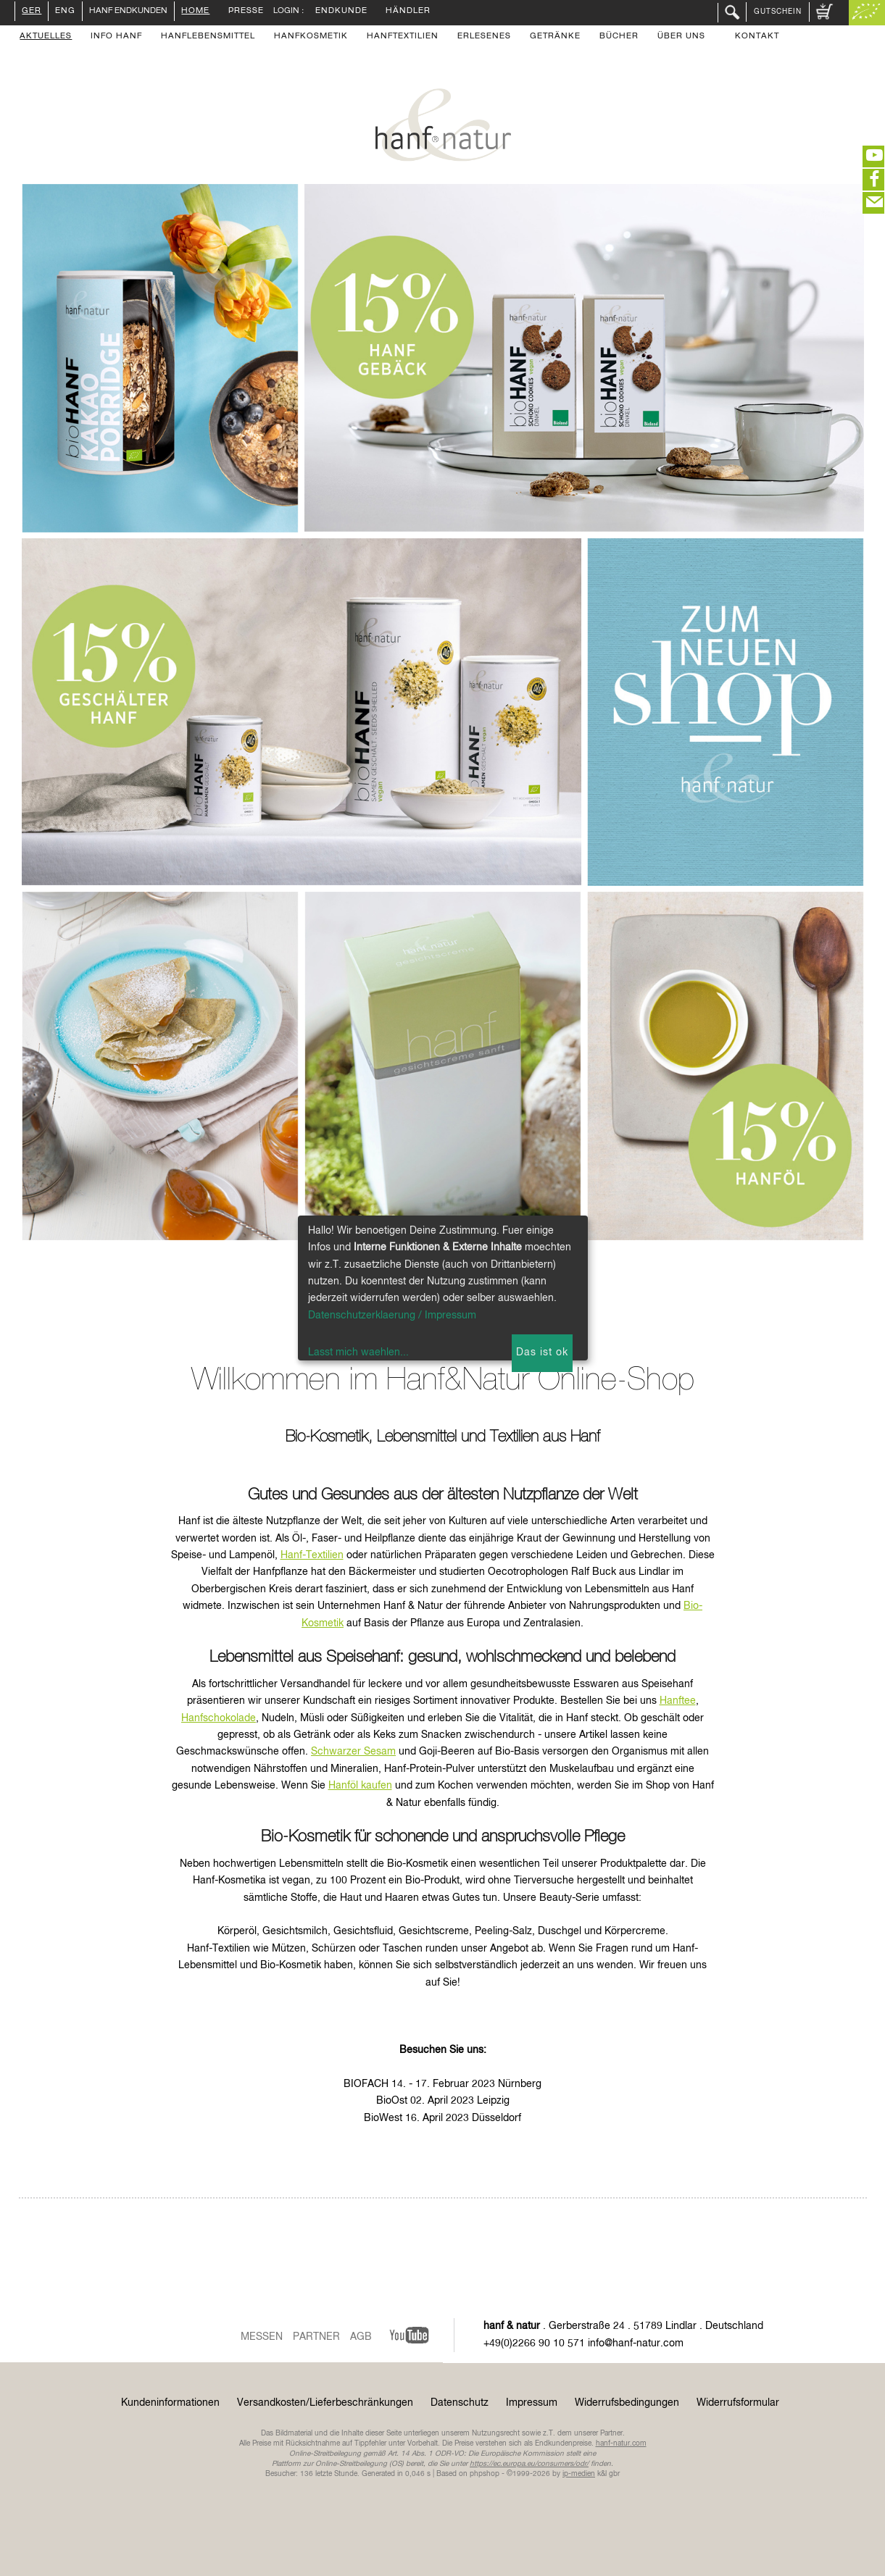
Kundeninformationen (170, 2403)
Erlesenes (484, 37)
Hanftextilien (403, 37)
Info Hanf (116, 37)
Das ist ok (542, 1352)
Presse (246, 11)
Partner (316, 2337)
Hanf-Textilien (312, 1555)
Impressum (531, 2403)
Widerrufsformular (738, 2403)
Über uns (681, 37)
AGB (361, 2337)
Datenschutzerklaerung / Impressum (392, 1315)
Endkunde (341, 11)
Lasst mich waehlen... (358, 1352)
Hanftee (678, 1701)
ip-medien (578, 2473)
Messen (262, 2337)
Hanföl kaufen (360, 1786)
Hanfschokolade (218, 1718)
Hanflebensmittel (208, 37)
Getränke (555, 37)
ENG (65, 11)
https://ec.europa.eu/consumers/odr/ (529, 2463)
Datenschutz (460, 2403)
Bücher (619, 37)
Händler (408, 11)
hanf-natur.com (621, 2443)
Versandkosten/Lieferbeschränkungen (325, 2403)
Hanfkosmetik (311, 37)
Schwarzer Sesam (353, 1752)
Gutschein (778, 11)
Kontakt (757, 37)
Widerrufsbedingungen (627, 2403)
